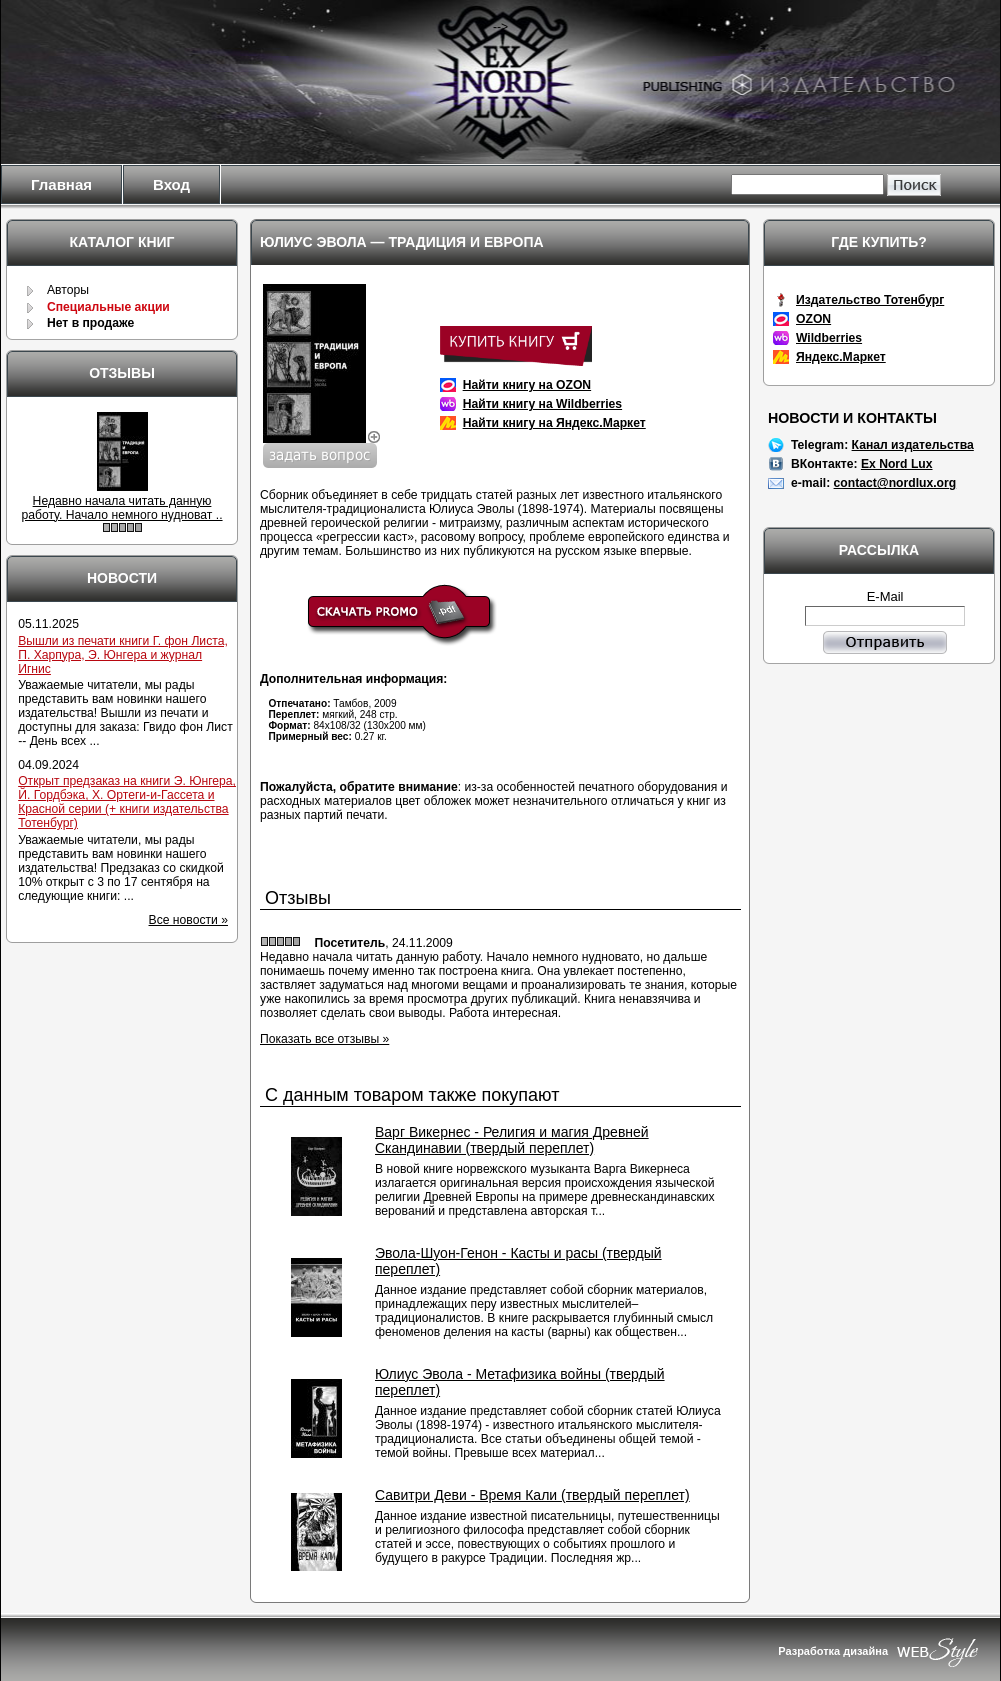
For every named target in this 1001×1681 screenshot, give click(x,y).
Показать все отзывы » (324, 1039)
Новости (122, 578)
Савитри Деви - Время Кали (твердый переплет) (532, 1495)
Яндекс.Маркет (841, 357)
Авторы (68, 290)
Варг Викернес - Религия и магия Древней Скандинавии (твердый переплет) (512, 1140)
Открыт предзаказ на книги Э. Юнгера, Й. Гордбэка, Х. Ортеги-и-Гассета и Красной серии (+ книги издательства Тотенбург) (127, 802)
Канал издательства (913, 445)
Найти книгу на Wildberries (543, 404)
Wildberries (829, 338)
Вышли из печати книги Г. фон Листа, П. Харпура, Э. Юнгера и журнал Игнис (123, 655)
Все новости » (188, 920)
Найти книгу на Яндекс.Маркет (554, 423)
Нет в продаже (90, 323)
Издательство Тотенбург (870, 300)
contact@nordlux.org (895, 483)
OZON (813, 319)
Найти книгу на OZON (527, 385)
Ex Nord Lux (897, 464)
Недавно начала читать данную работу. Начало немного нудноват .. (121, 508)
